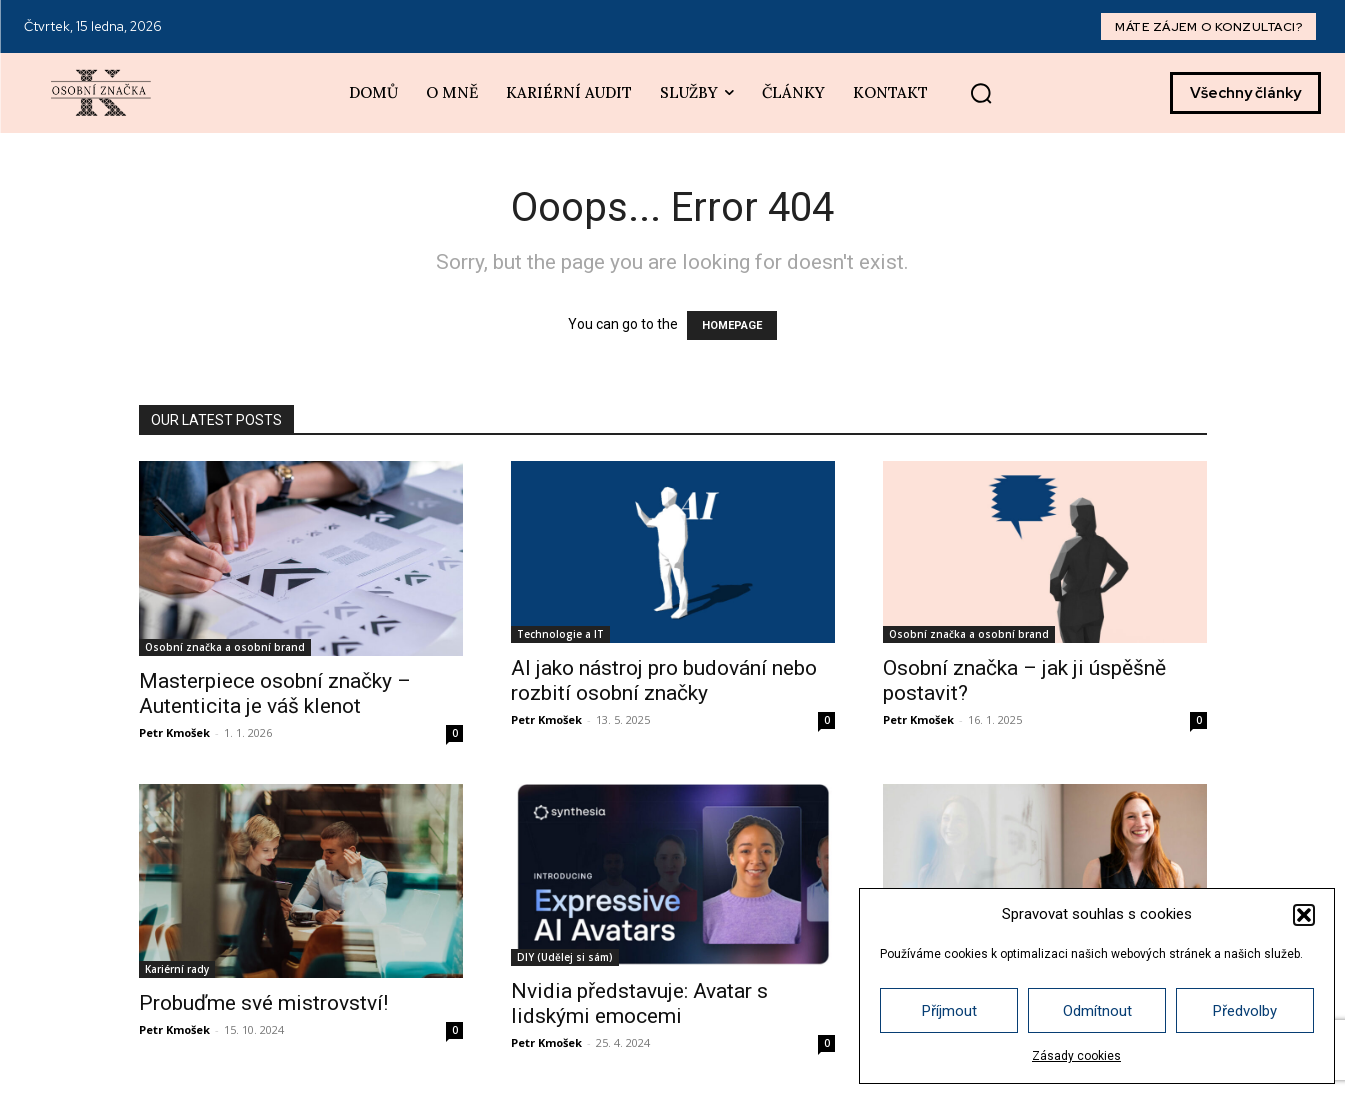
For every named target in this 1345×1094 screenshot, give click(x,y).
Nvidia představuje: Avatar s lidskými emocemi (639, 1003)
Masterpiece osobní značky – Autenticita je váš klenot (275, 693)
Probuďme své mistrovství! (263, 1003)
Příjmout (949, 1011)
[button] (1304, 915)
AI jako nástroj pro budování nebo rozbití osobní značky (664, 680)
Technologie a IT (560, 634)
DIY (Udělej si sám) (565, 957)
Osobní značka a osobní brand (225, 647)
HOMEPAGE (732, 325)
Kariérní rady (177, 969)
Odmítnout (1097, 1011)
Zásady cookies (1076, 1056)
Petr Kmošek (174, 732)
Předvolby (1245, 1011)
